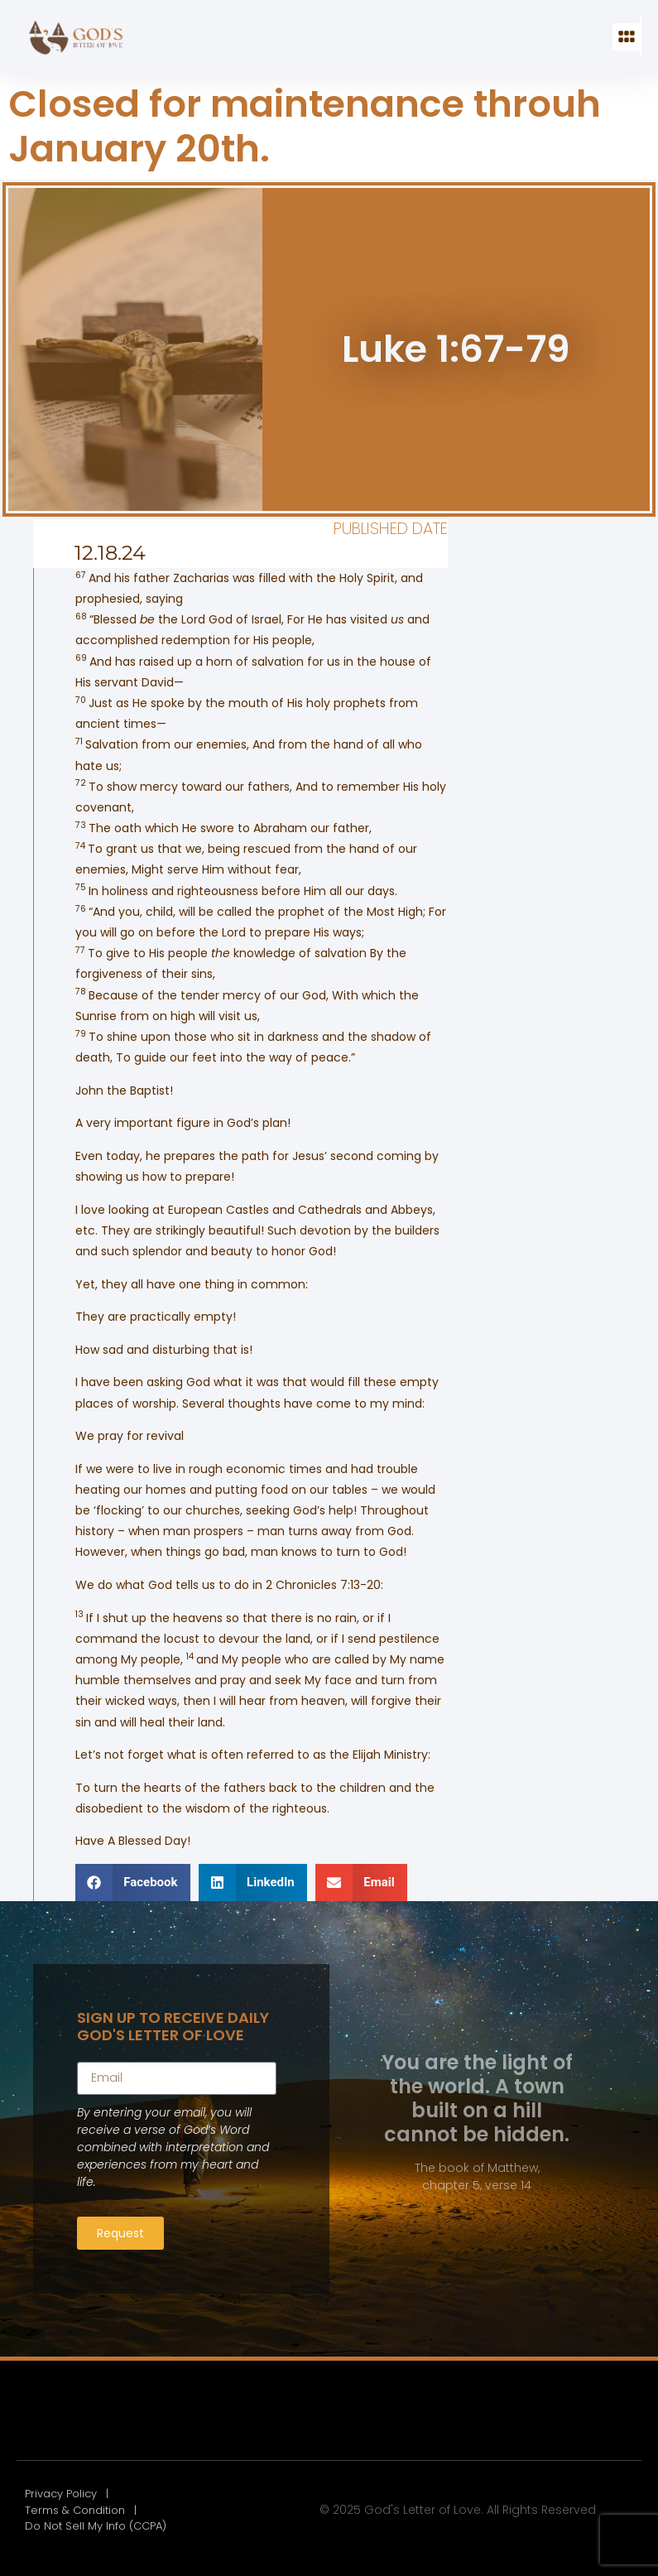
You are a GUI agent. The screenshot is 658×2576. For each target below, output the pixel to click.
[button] (626, 37)
